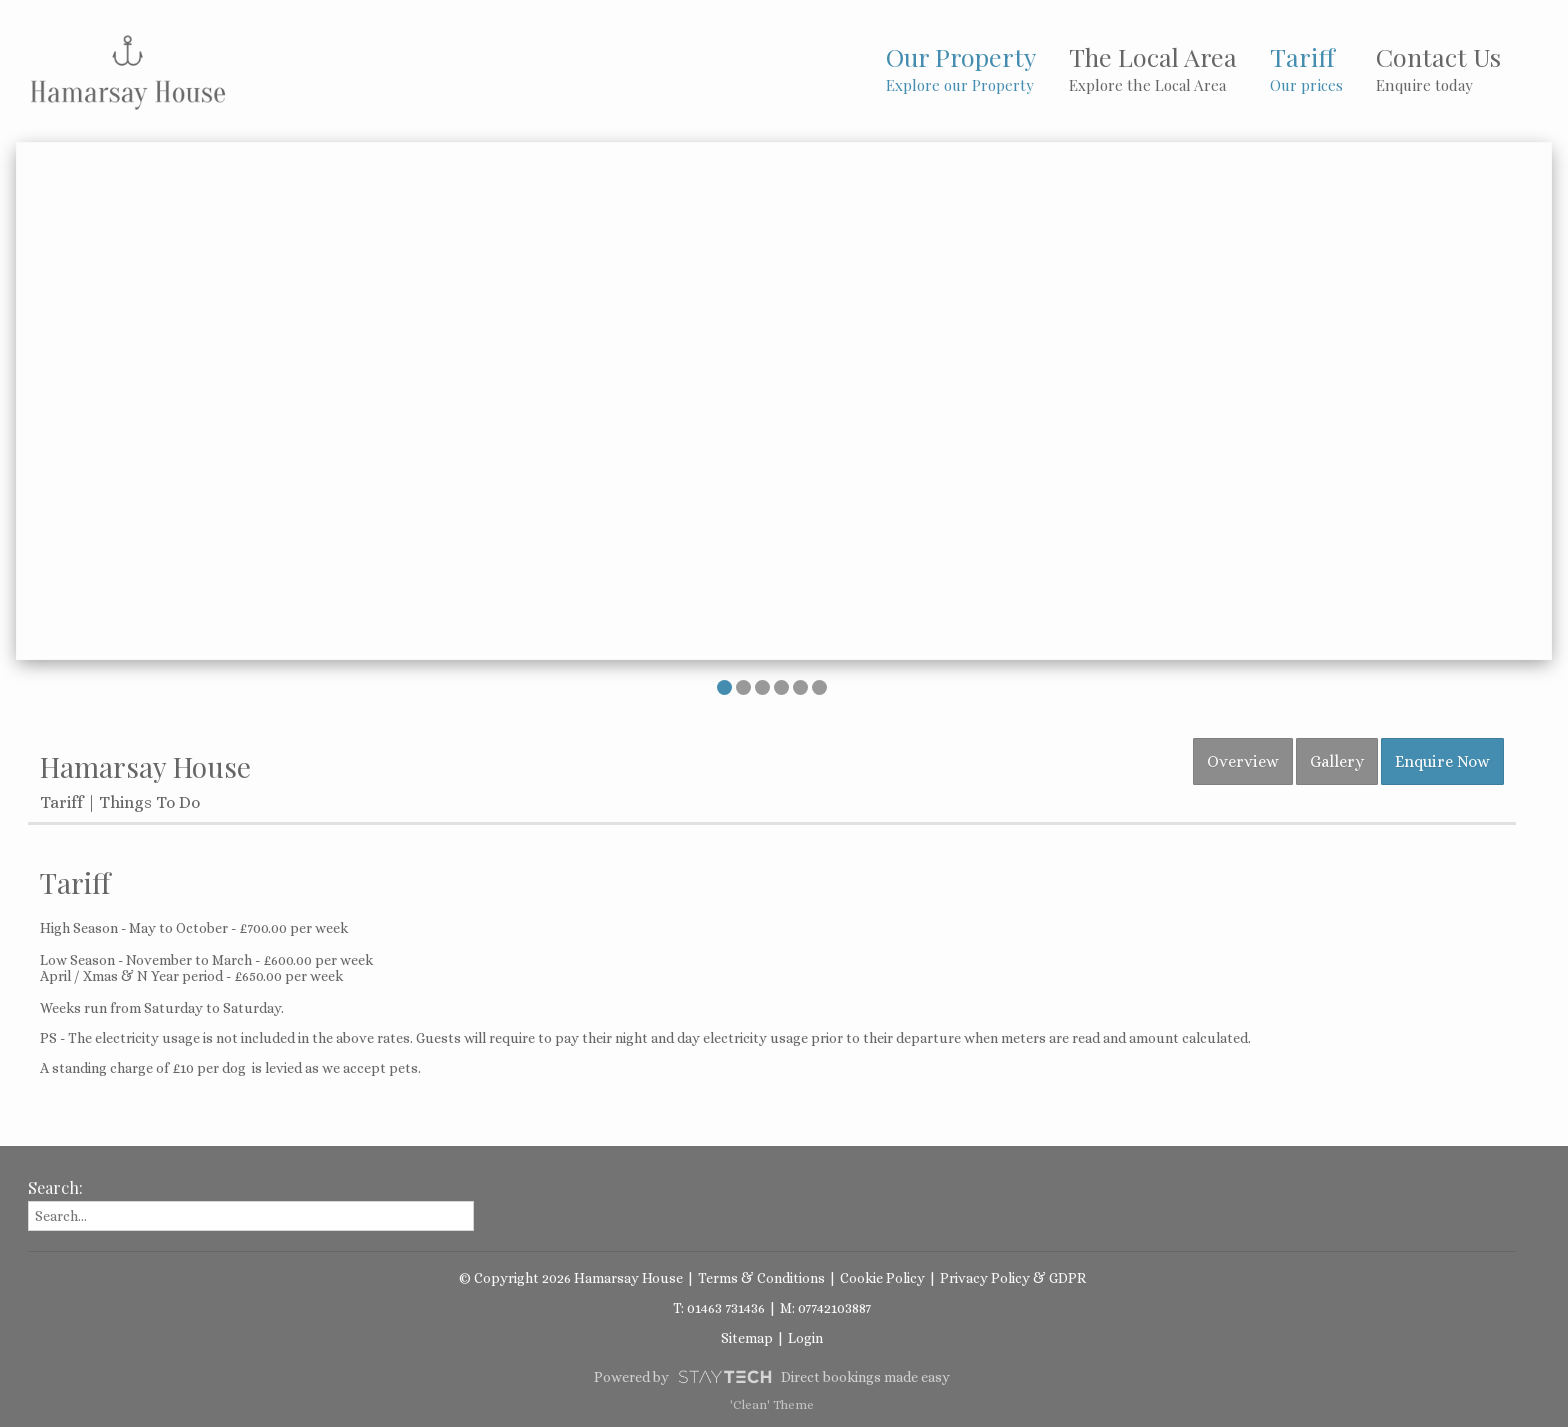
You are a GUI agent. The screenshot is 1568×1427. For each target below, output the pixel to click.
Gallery (1337, 761)
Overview (1243, 761)
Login (805, 1338)
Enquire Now (1442, 761)
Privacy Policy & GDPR (1013, 1278)
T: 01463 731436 (719, 1308)
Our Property (961, 67)
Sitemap (747, 1338)
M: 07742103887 (825, 1308)
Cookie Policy (882, 1278)
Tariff (1306, 67)
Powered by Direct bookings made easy (772, 1377)
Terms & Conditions (761, 1278)
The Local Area (1153, 67)
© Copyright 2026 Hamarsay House (571, 1278)
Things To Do (149, 802)
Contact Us (1438, 67)
